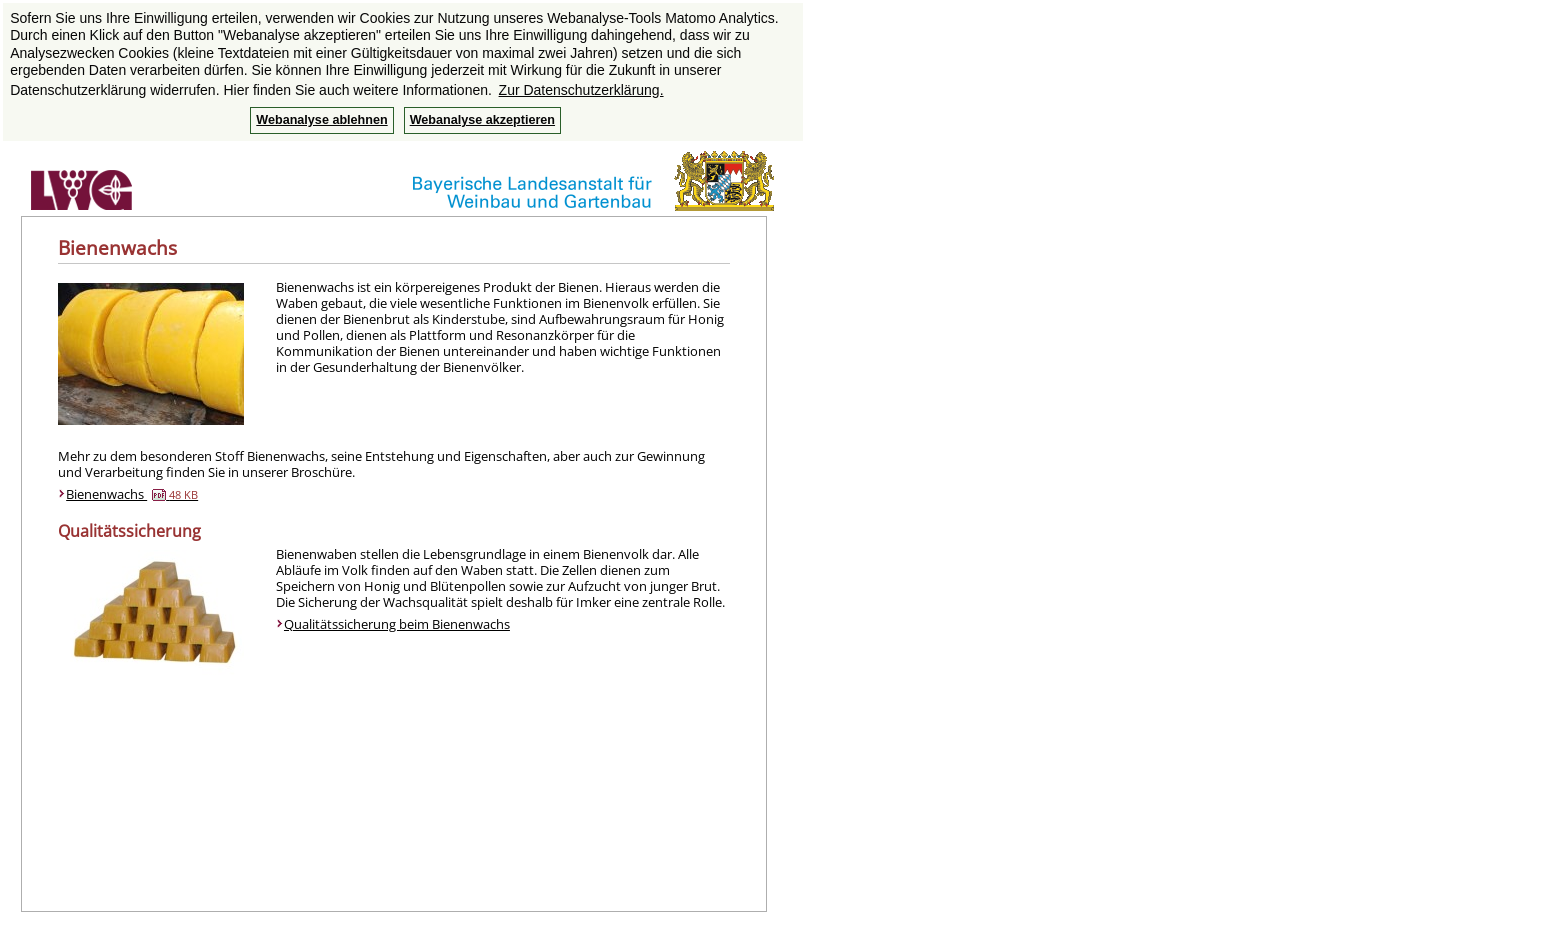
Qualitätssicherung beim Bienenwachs (397, 624)
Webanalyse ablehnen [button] (321, 120)
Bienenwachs (132, 494)
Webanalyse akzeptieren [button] (482, 120)
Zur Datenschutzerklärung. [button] (581, 90)
